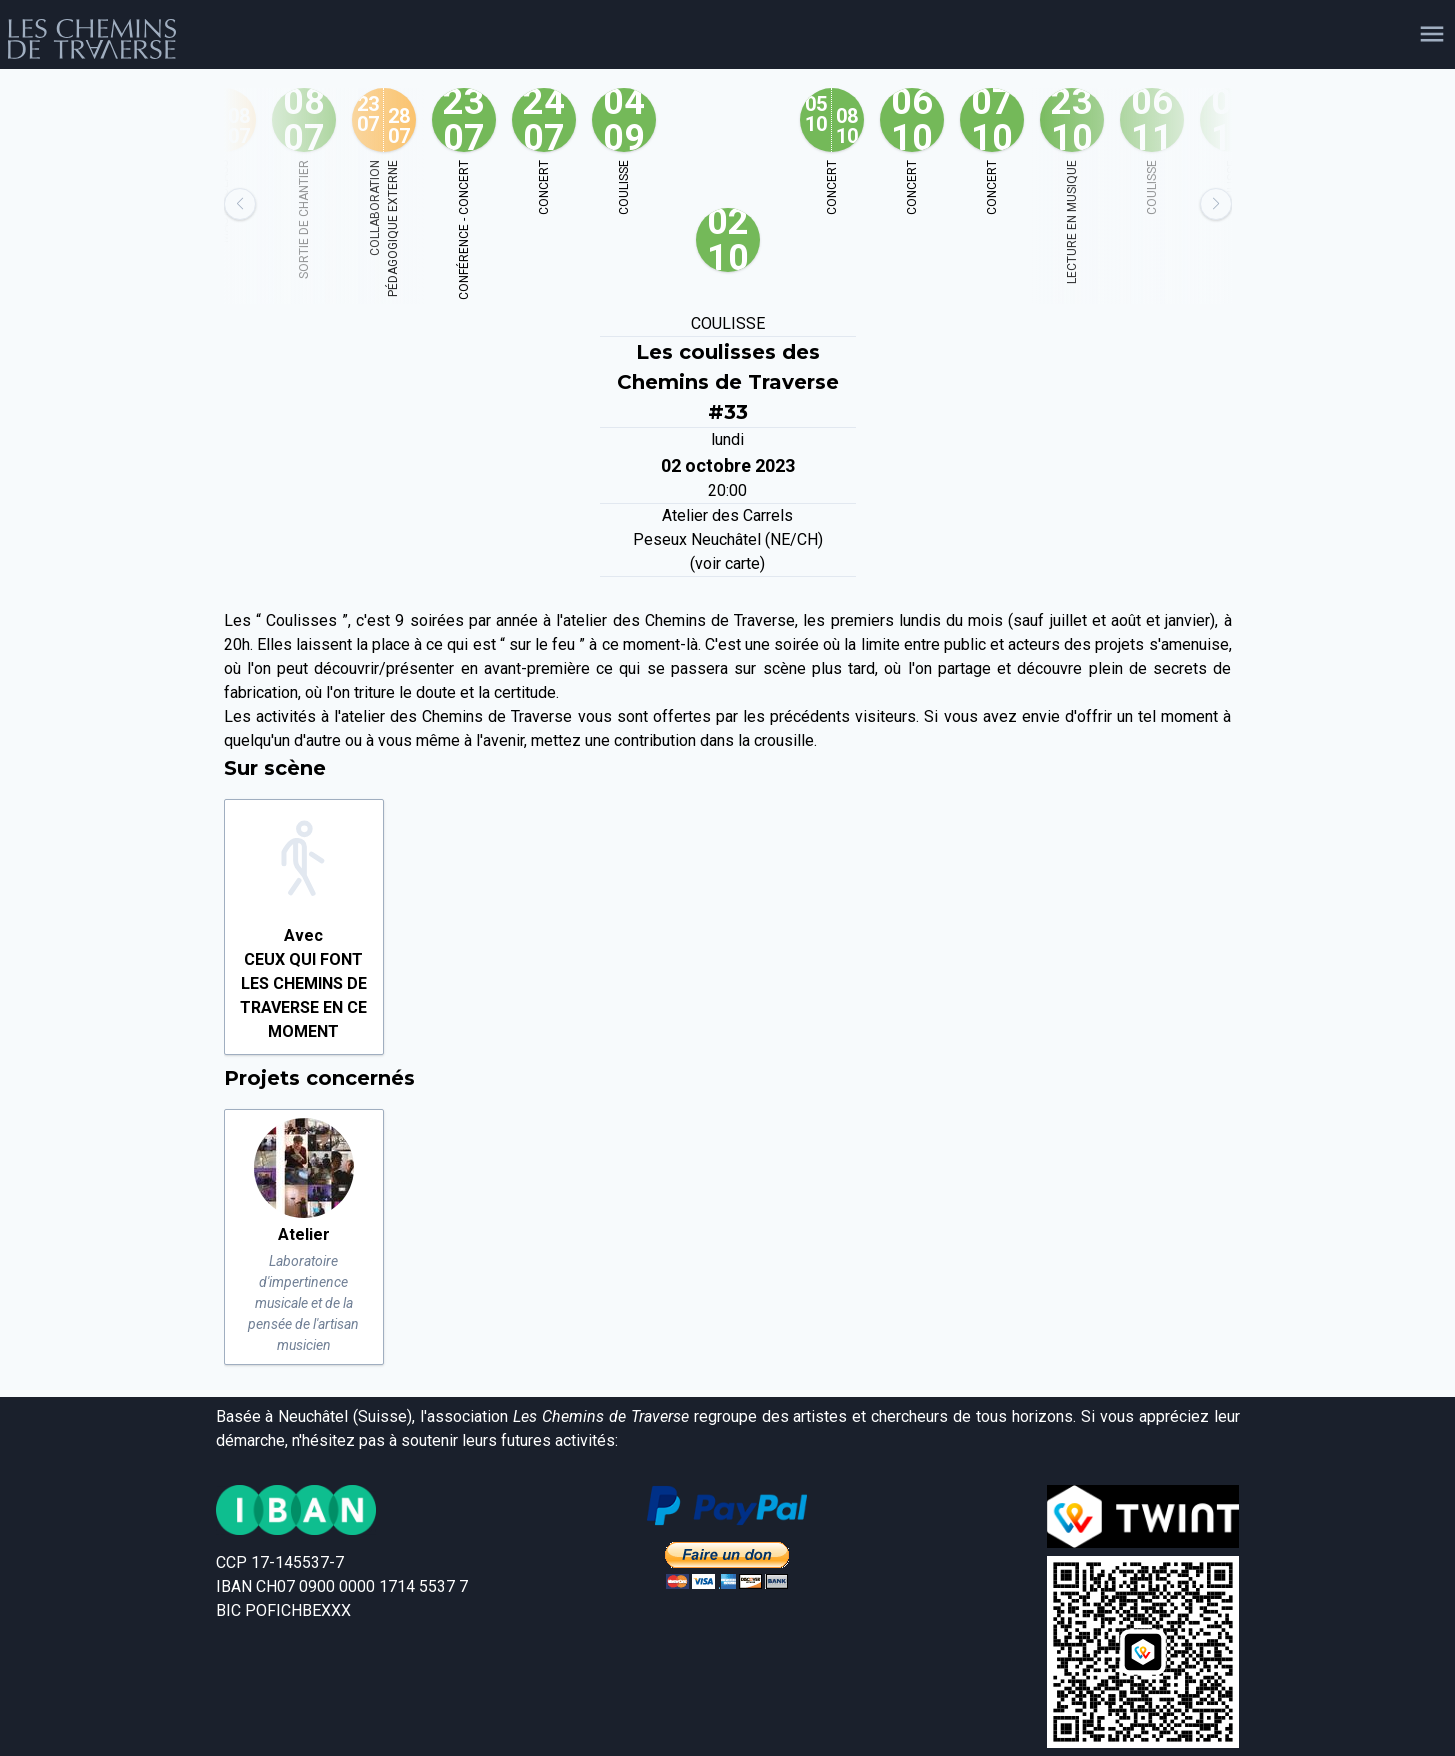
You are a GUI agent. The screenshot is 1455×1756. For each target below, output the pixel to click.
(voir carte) (727, 563)
